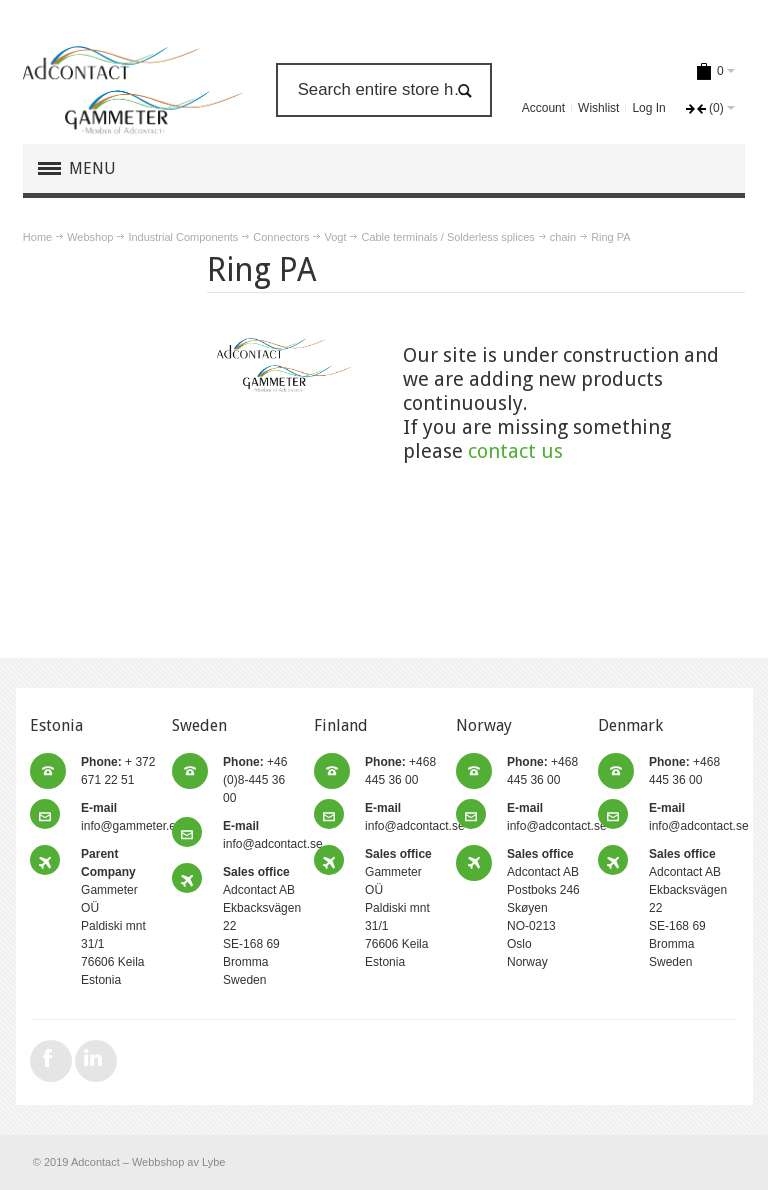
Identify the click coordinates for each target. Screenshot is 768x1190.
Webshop (90, 237)
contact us (515, 451)
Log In (648, 108)
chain (563, 237)
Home (37, 237)
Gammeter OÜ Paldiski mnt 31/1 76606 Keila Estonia (398, 908)
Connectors (281, 237)
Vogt (335, 237)
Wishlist (598, 108)
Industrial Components (183, 237)
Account (543, 108)
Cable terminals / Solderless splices (447, 237)
